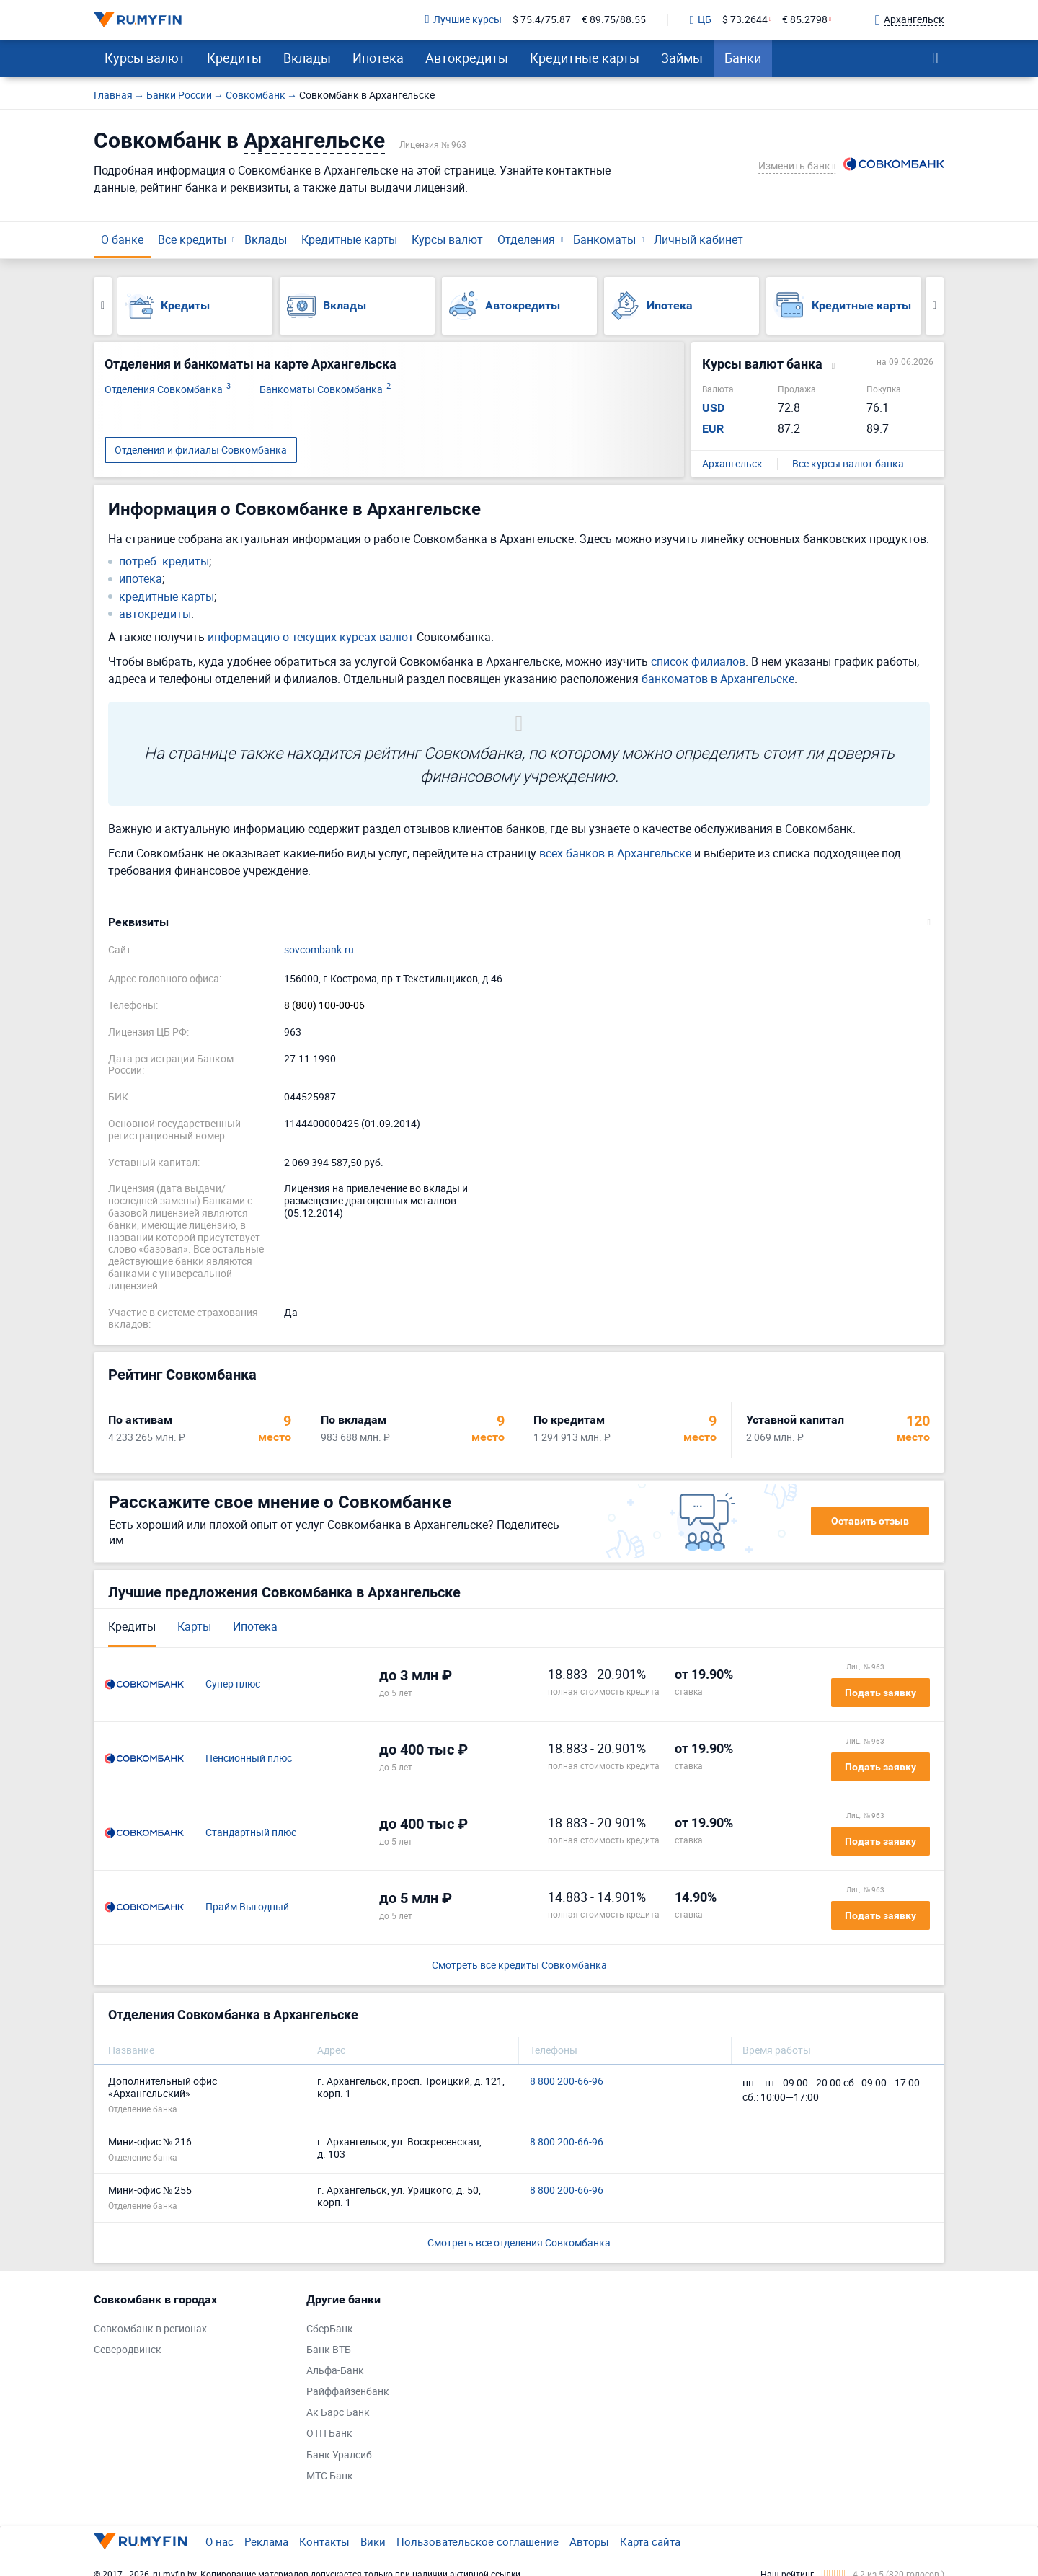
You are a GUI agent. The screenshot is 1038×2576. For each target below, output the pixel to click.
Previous (103, 306)
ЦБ (700, 20)
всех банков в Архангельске (615, 853)
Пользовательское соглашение (477, 2541)
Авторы (589, 2541)
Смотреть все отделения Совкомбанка (519, 2242)
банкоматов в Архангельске (718, 679)
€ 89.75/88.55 (614, 20)
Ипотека (378, 57)
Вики (373, 2541)
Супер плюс (232, 1684)
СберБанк (329, 2329)
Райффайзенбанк (347, 2392)
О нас (219, 2541)
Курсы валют (145, 57)
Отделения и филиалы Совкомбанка (201, 449)
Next (935, 306)
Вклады (307, 57)
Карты (194, 1626)
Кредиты (234, 57)
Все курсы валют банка (848, 464)
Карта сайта (650, 2541)
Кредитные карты (584, 57)
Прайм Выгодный (247, 1907)
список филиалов (698, 661)
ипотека (140, 579)
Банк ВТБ (328, 2350)
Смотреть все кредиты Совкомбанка (519, 1965)
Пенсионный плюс (248, 1758)
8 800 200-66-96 (566, 2082)
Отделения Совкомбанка (168, 390)
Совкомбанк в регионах (150, 2329)
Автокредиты (466, 57)
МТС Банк (329, 2476)
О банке (122, 239)
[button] (519, 922)
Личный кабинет (698, 239)
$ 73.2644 (745, 20)
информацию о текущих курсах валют (311, 637)
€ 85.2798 (805, 20)
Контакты (324, 2541)
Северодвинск (127, 2350)
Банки (742, 57)
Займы (682, 57)
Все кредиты (192, 239)
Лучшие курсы (463, 20)
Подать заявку (880, 1692)
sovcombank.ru (319, 950)
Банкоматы (604, 239)
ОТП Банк (329, 2433)
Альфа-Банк (335, 2371)
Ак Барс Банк (338, 2413)
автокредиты (155, 614)
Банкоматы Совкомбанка (325, 390)
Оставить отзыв (870, 1521)
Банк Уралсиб (339, 2455)
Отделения (526, 239)
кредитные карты (166, 597)
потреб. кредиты (164, 561)
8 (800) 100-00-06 (324, 1006)
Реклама (266, 2541)
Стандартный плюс (250, 1833)
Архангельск (732, 464)
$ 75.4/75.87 (542, 20)
